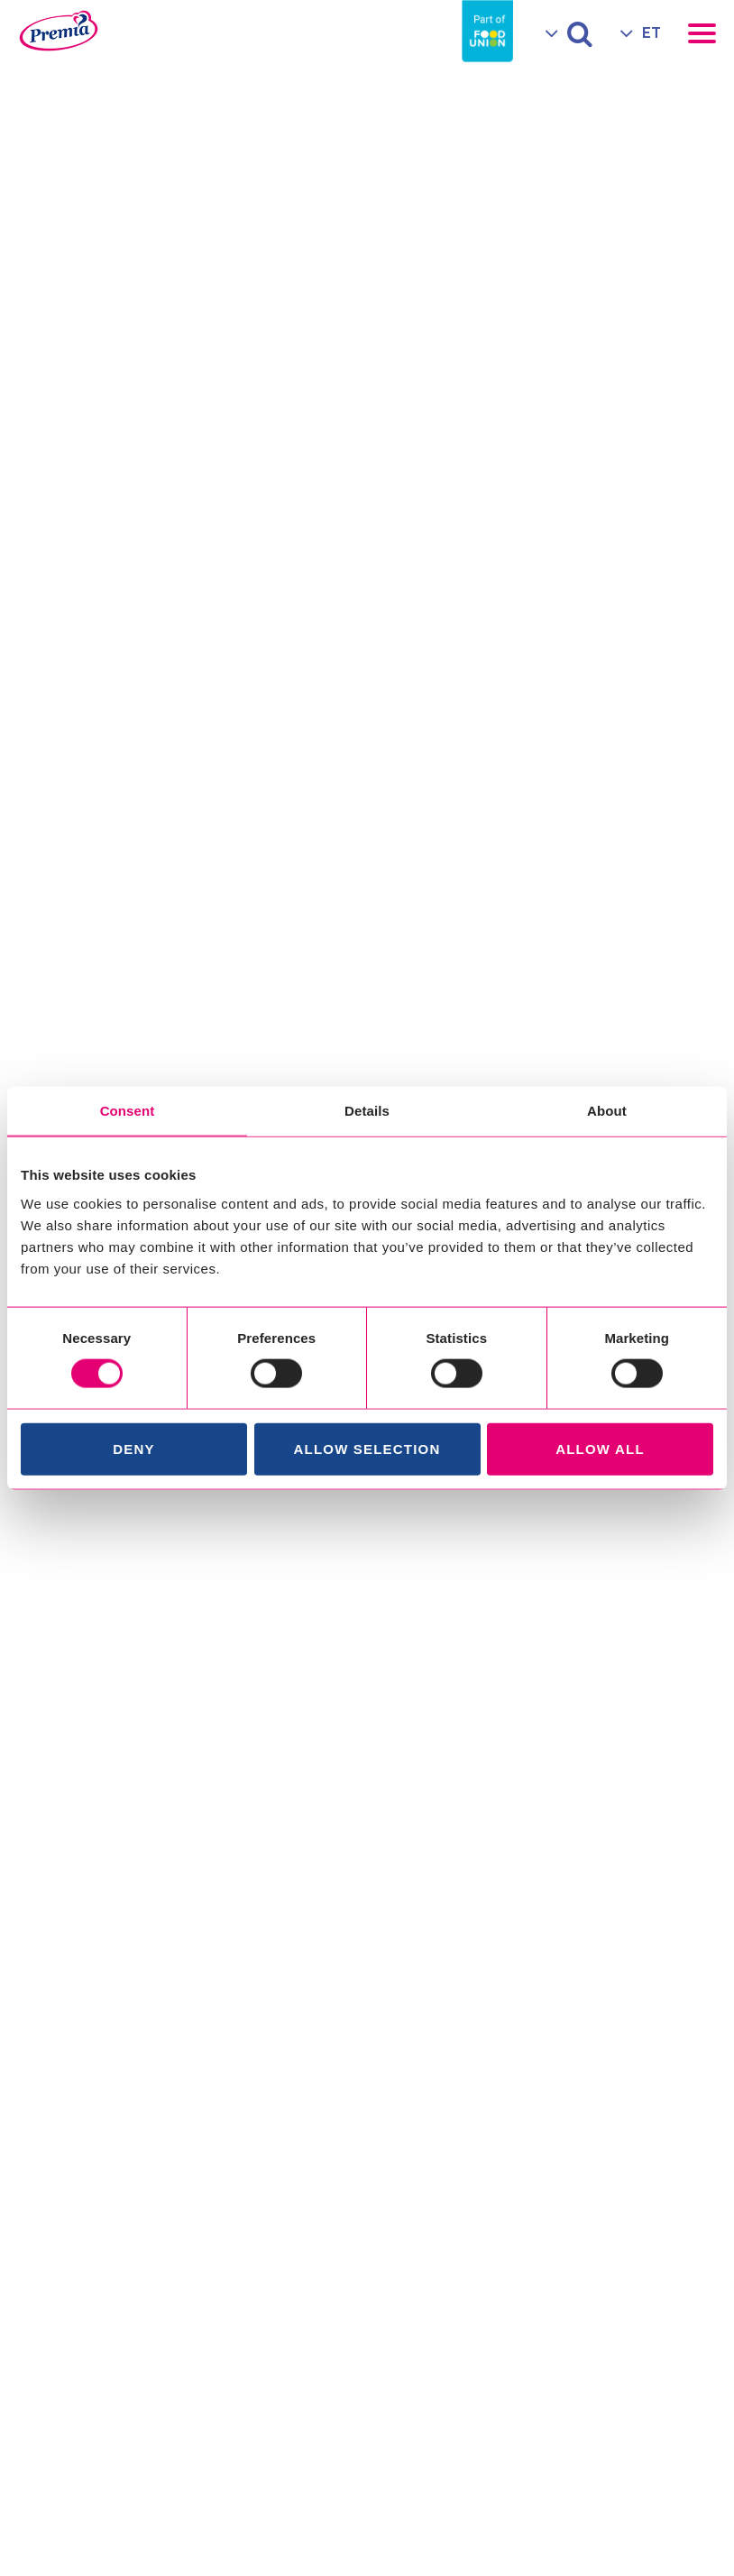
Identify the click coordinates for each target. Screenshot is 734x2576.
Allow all (600, 1448)
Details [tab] (367, 1110)
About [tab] (607, 1110)
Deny (133, 1448)
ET (651, 32)
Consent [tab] (127, 1110)
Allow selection (367, 1448)
